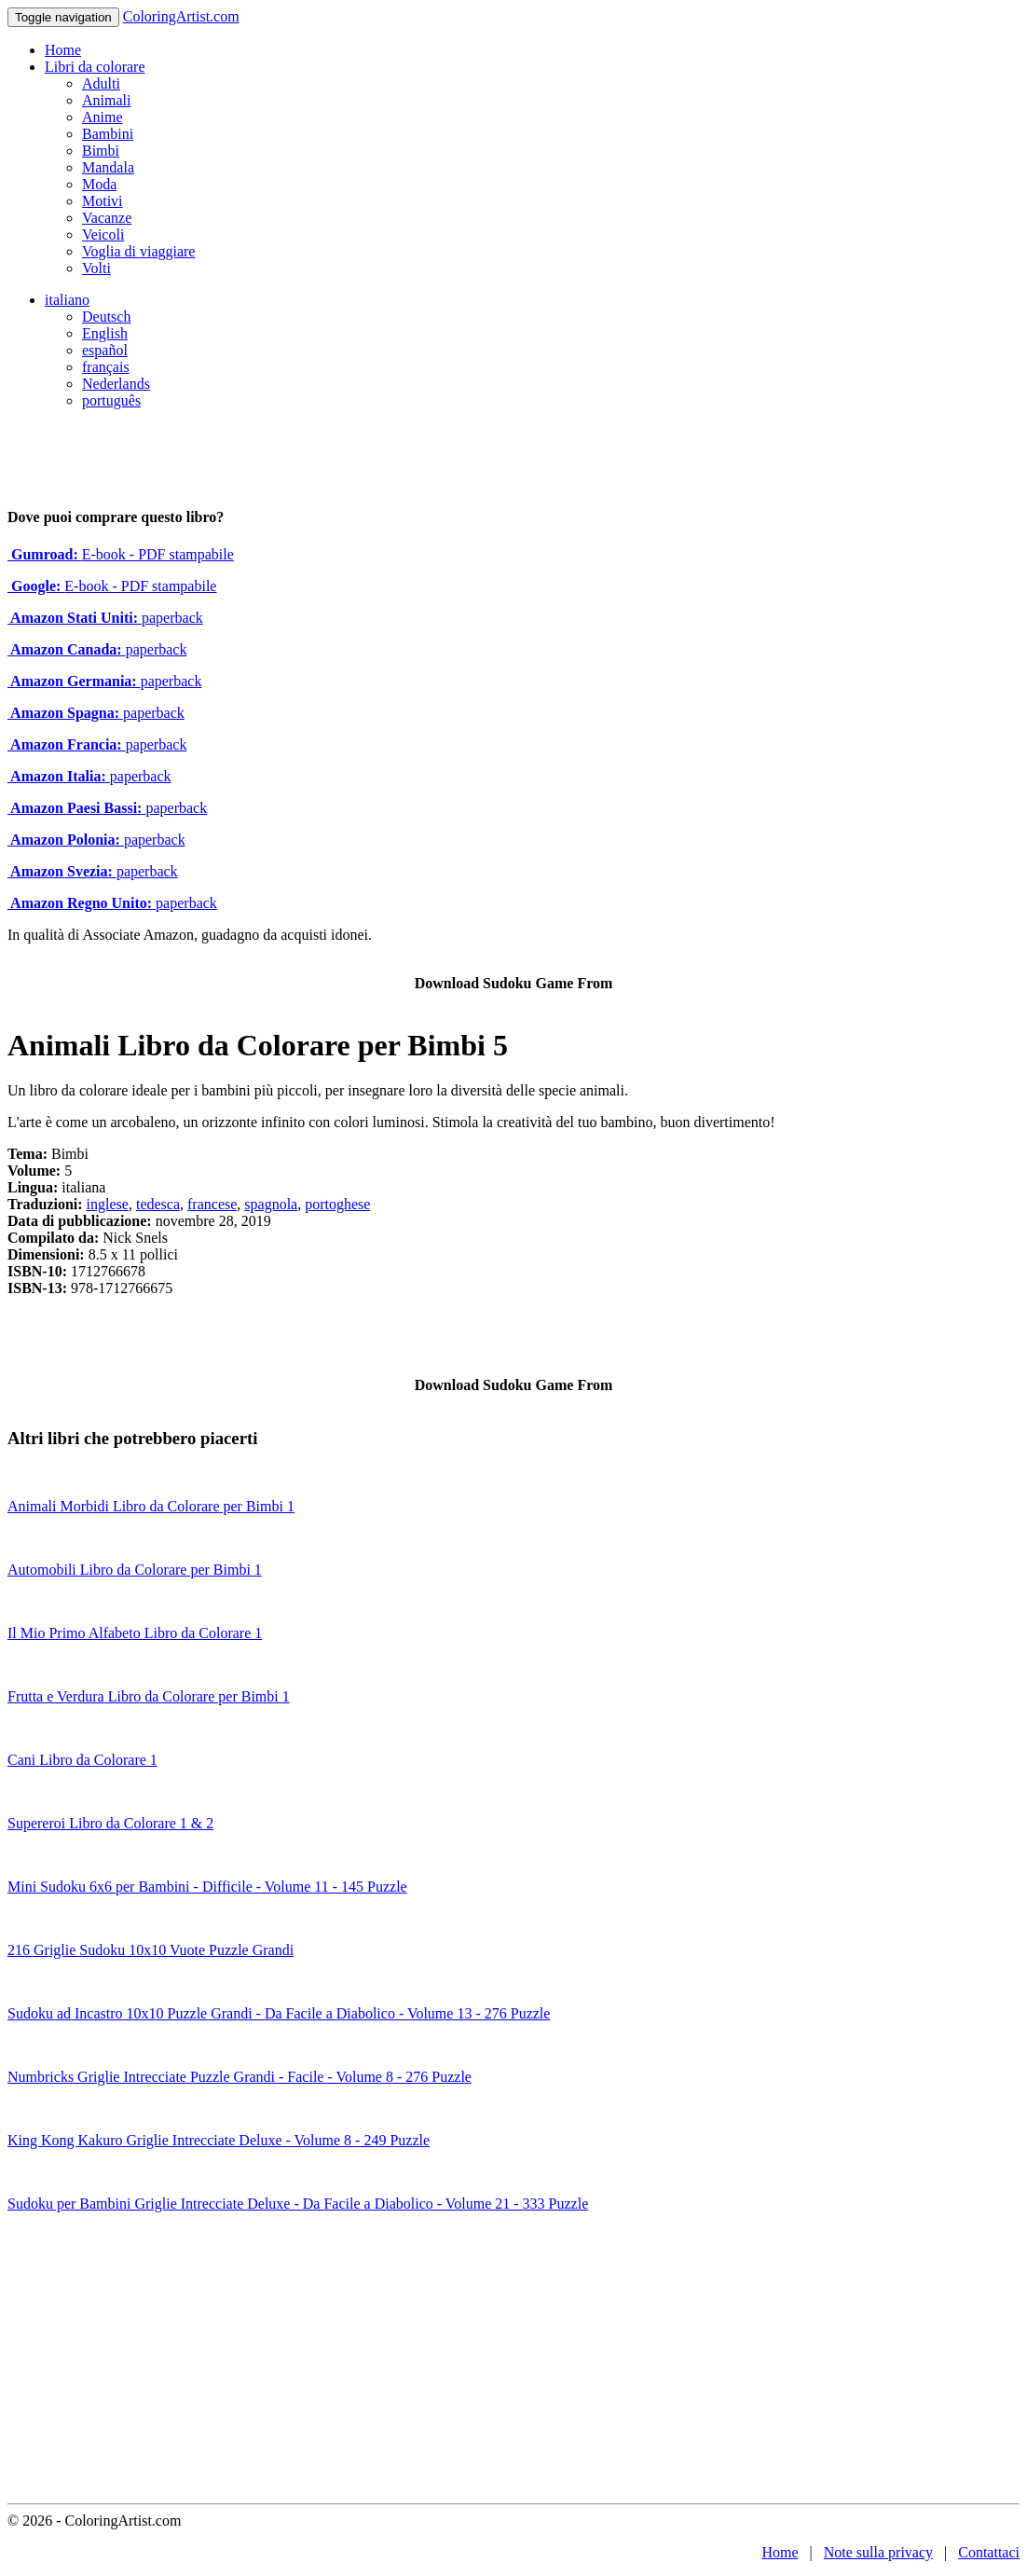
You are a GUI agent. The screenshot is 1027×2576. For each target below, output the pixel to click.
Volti (96, 268)
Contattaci (989, 2552)
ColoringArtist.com (181, 16)
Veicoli (103, 234)
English (105, 333)
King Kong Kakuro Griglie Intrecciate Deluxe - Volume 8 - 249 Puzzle (218, 2140)
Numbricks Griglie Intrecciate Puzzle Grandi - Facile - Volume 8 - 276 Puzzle (239, 2077)
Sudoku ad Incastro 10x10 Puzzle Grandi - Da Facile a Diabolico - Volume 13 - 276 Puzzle (278, 2013)
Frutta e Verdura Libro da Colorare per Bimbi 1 (148, 1696)
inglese (108, 1204)
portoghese (337, 1204)
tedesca (158, 1204)
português (111, 400)
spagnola (270, 1204)
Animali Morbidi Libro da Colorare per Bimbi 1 (150, 1506)
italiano (67, 300)
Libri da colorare (95, 67)
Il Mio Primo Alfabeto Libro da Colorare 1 (134, 1633)
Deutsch (106, 316)
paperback (105, 618)
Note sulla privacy (878, 2552)
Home (63, 50)
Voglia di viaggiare (138, 251)
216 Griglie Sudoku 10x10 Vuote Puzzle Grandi (150, 1950)
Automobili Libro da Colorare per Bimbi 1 (134, 1569)
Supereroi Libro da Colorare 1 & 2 (110, 1823)
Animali (106, 100)
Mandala (108, 167)
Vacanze (106, 218)
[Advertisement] (513, 2363)
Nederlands (116, 384)
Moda (99, 184)
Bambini (107, 134)
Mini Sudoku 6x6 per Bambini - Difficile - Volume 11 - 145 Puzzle (207, 1886)
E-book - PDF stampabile (120, 554)
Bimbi (100, 150)
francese (212, 1204)
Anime (102, 117)
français (106, 367)
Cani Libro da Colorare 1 (82, 1760)
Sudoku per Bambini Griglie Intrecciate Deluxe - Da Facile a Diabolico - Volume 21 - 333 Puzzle (297, 2203)
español (105, 350)
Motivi (102, 201)
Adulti (101, 83)
